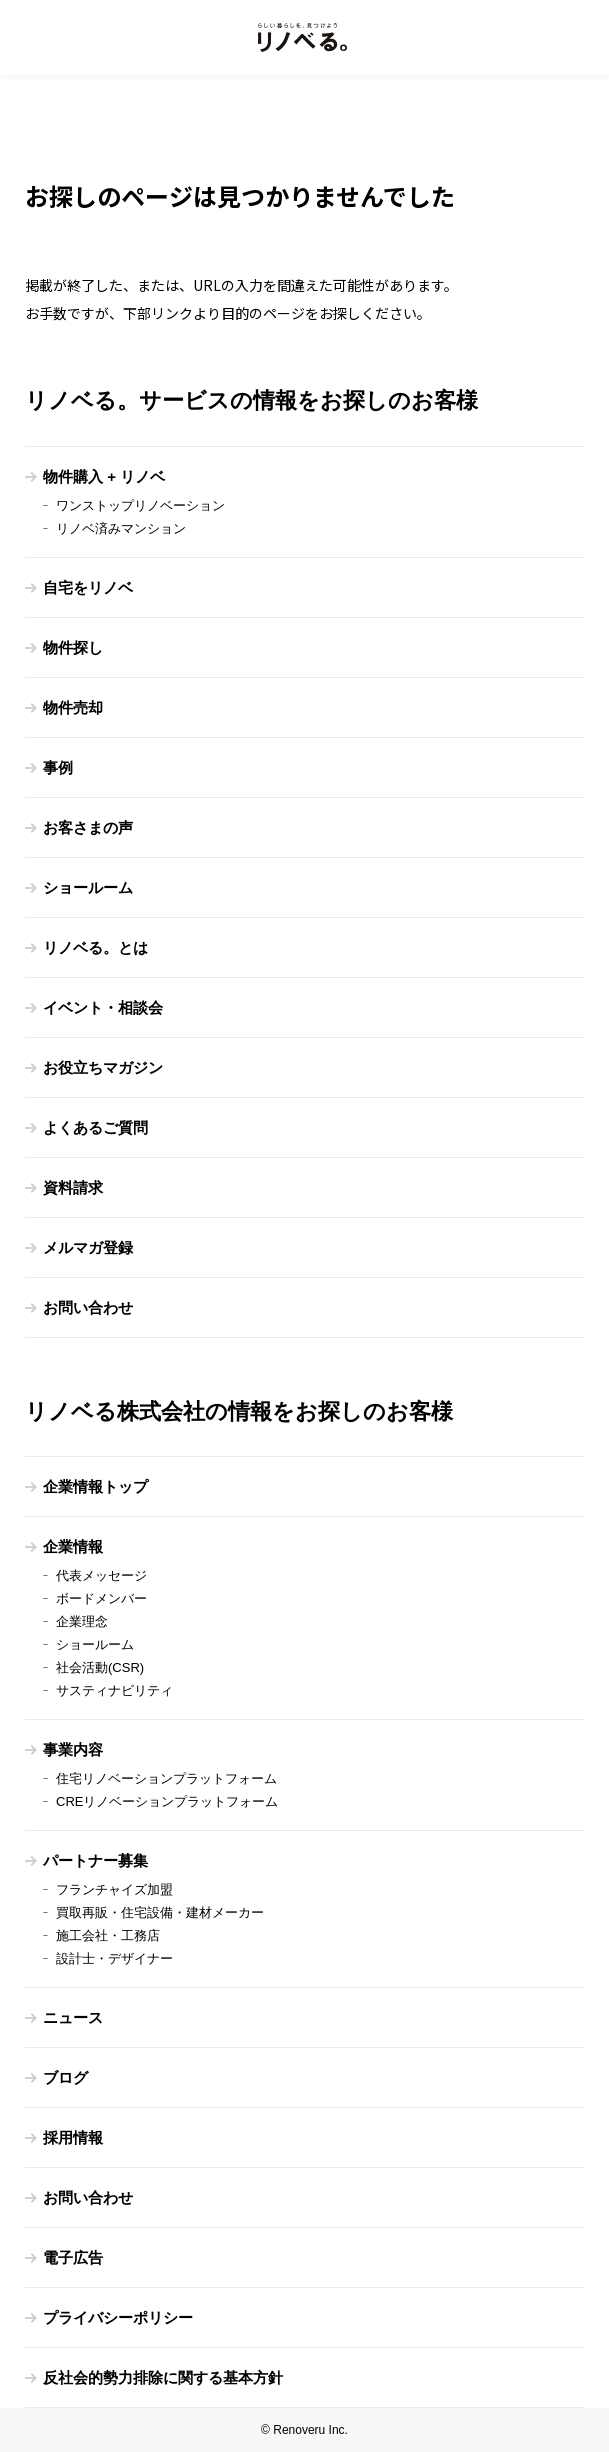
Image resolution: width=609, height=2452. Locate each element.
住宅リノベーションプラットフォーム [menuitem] (166, 1778)
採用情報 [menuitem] (73, 2137)
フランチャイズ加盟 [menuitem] (114, 1889)
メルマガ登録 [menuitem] (88, 1247)
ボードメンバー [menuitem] (101, 1598)
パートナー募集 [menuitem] (95, 1860)
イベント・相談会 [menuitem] (103, 1007)
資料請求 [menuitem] (73, 1187)
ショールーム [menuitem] (88, 887)
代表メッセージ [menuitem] (101, 1575)
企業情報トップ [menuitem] (95, 1486)
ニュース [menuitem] (73, 2017)
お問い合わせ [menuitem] (88, 1307)
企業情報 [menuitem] (73, 1546)
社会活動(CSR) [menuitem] (100, 1667)
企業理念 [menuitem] (82, 1621)
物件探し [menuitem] (73, 647)
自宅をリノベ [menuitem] (88, 587)
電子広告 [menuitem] (73, 2257)
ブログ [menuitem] (65, 2077)
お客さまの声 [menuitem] (88, 827)
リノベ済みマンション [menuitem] (121, 528)
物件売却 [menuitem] (73, 707)
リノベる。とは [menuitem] (95, 947)
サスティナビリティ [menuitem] (114, 1690)
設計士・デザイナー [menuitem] (114, 1958)
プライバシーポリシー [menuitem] (118, 2317)
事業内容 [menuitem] (73, 1749)
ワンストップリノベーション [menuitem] (140, 505)
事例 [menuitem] (58, 767)
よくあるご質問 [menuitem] (95, 1127)
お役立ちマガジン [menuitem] (103, 1067)
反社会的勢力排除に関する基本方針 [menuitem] (163, 2377)
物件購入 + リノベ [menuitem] (104, 476)
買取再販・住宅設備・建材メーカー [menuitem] (160, 1912)
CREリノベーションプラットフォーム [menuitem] (167, 1801)
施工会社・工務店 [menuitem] (108, 1935)
